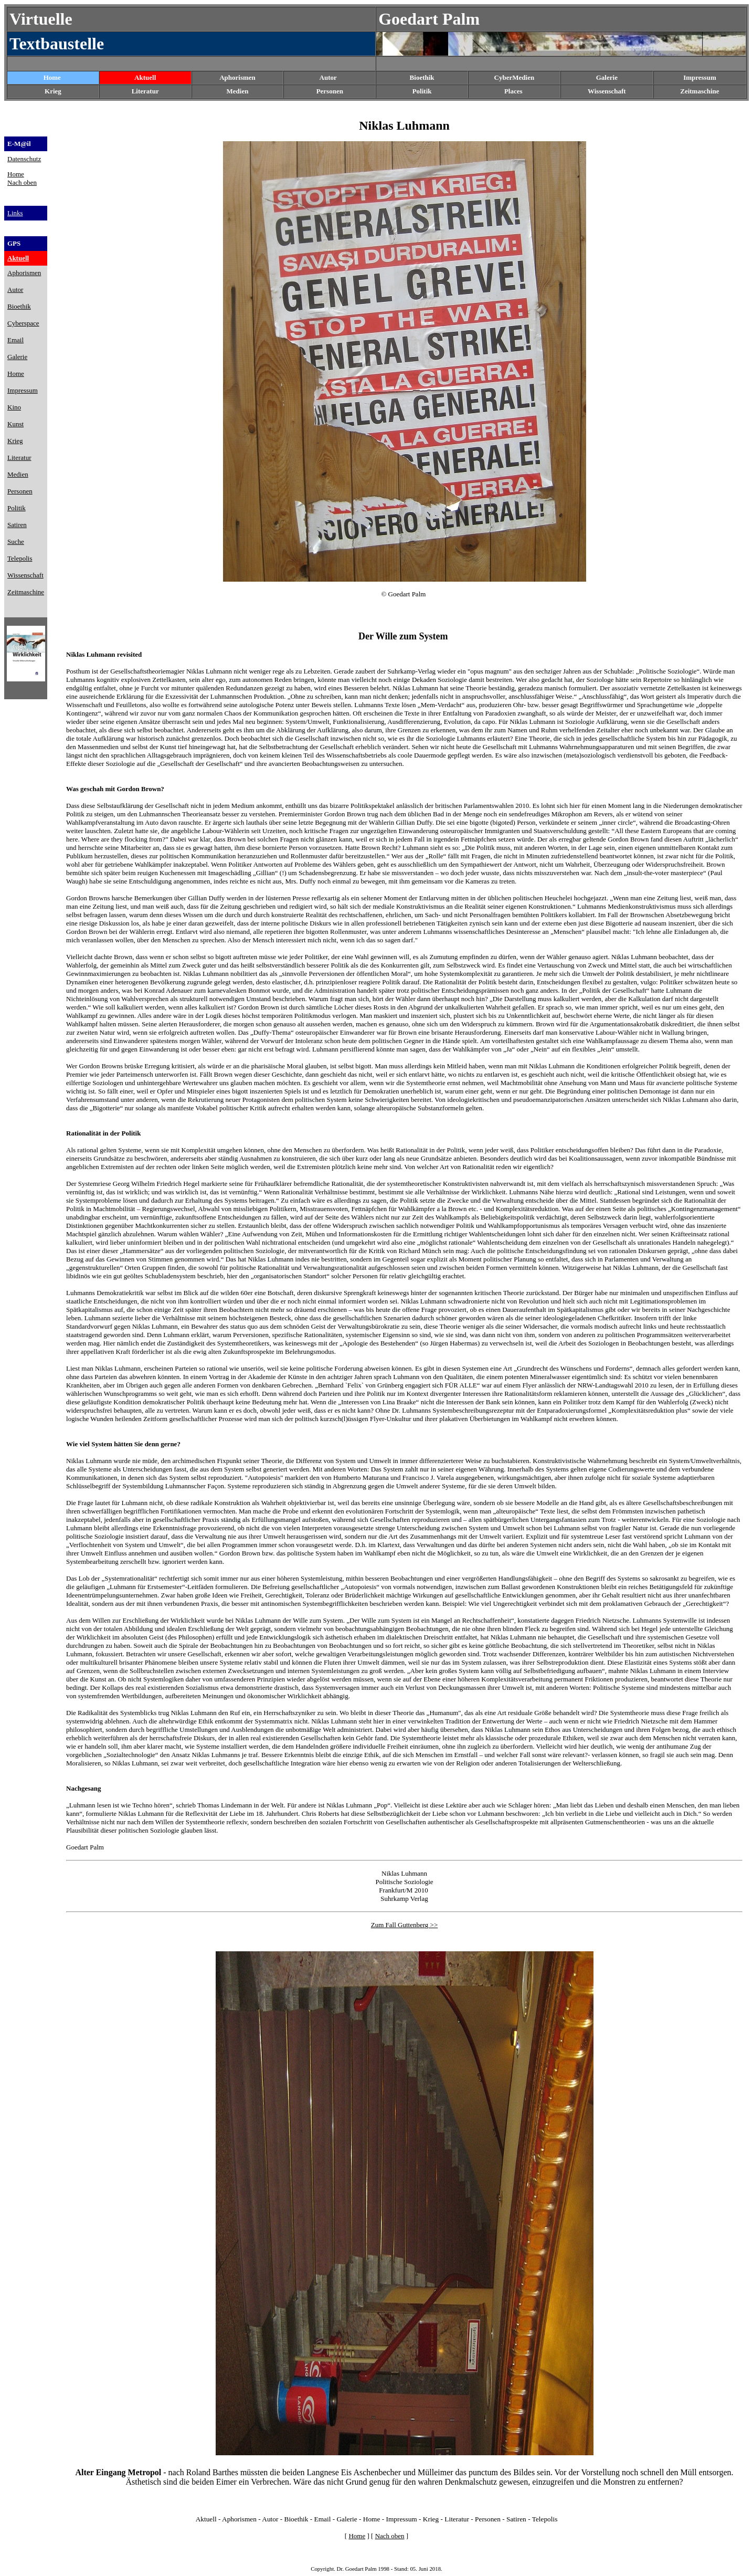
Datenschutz (24, 159)
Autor (328, 77)
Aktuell (145, 77)
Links (15, 213)
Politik (422, 91)
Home (52, 77)
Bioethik (296, 2519)
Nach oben (22, 182)
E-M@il (19, 144)
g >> (431, 1925)
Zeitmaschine (699, 91)
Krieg (431, 2519)
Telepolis (545, 2519)
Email (322, 2519)
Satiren (516, 2519)
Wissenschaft (607, 91)
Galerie (346, 2519)
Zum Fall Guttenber (398, 1925)
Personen (329, 91)
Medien (238, 91)
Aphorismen (237, 77)
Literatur (456, 2519)
